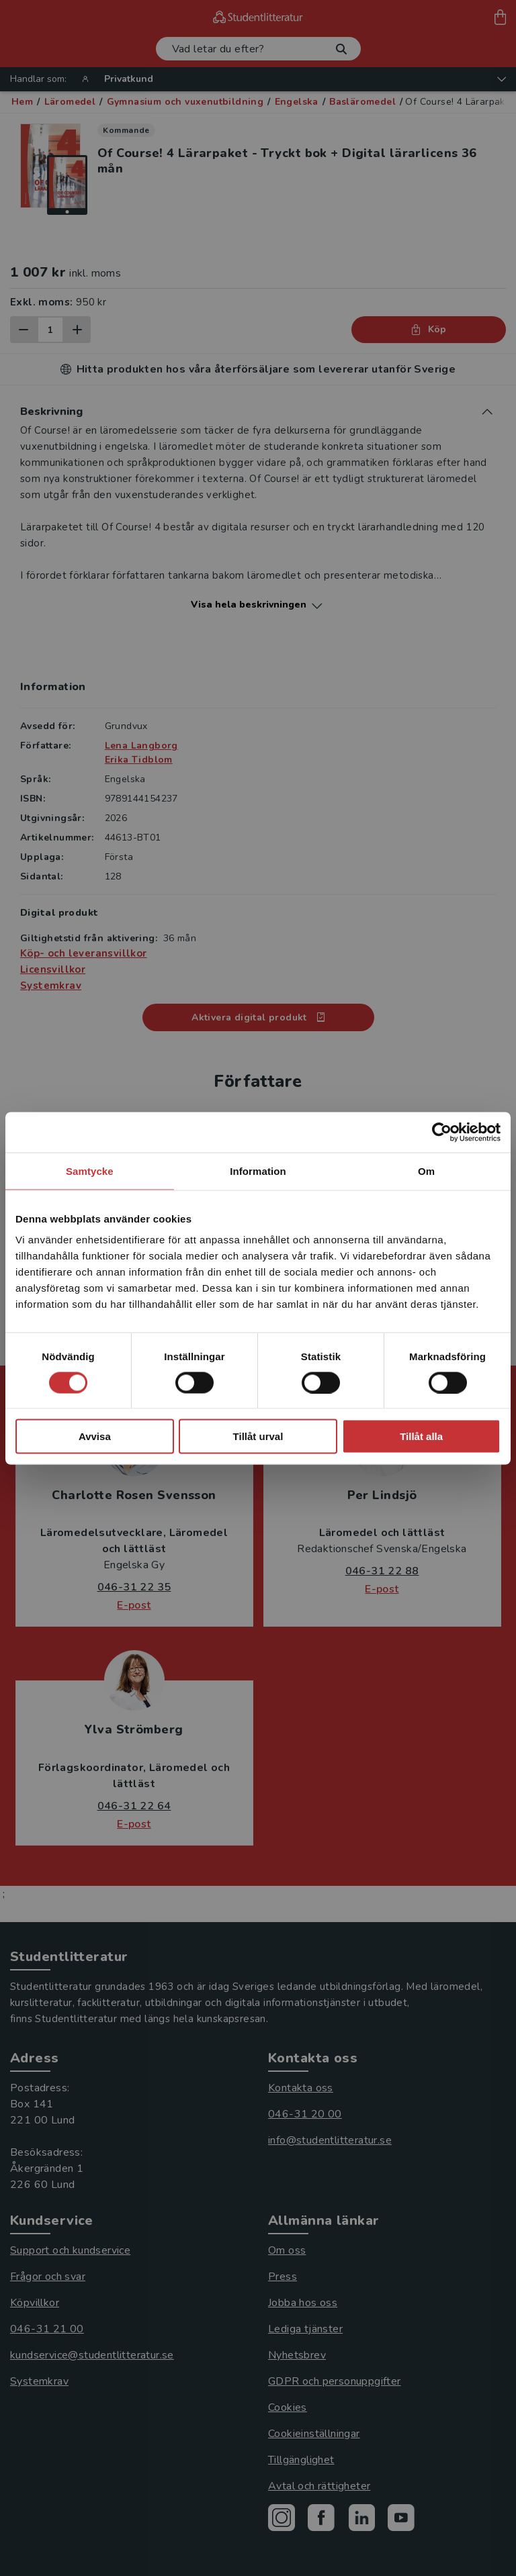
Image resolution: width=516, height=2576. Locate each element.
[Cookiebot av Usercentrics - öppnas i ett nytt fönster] (442, 1132)
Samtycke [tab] (90, 1170)
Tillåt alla (421, 1436)
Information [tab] (258, 1170)
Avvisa (95, 1436)
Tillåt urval (258, 1436)
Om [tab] (426, 1170)
